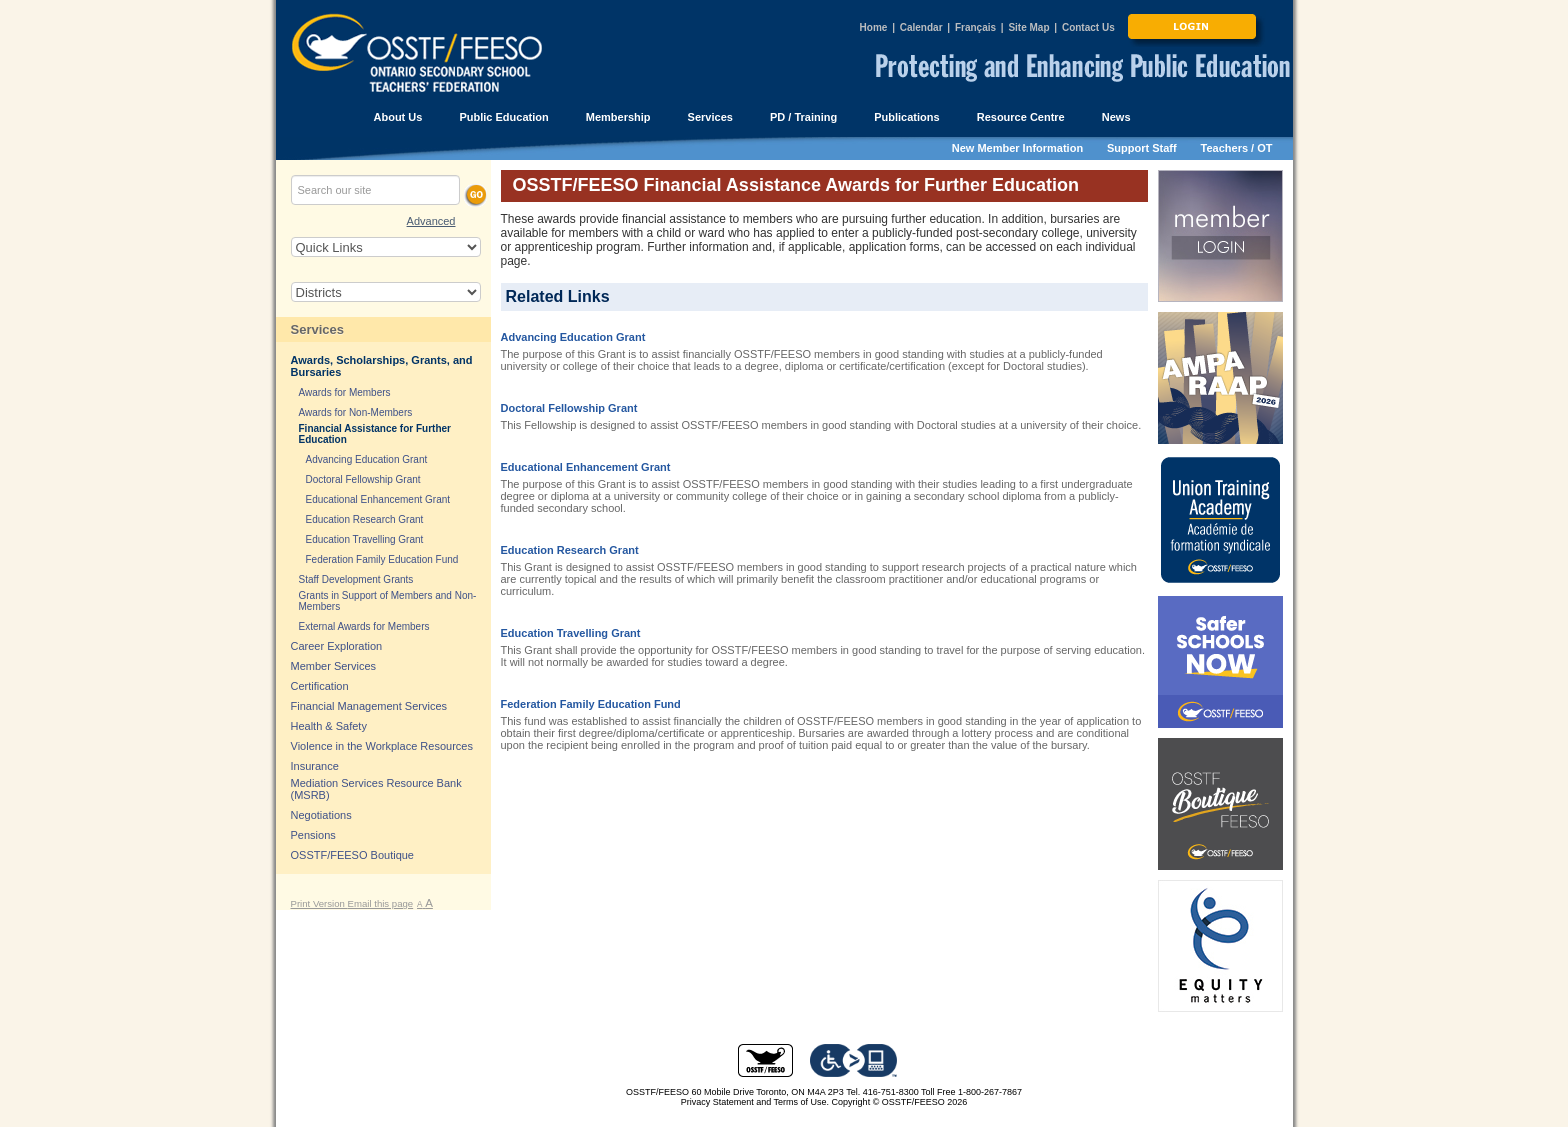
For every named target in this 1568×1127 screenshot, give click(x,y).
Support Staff (1142, 148)
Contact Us (1088, 27)
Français (975, 27)
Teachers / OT (1237, 148)
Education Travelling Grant (571, 633)
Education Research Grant (570, 550)
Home (874, 27)
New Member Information (1017, 148)
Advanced (431, 221)
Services (318, 329)
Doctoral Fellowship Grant (569, 408)
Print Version (319, 903)
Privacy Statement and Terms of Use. (755, 1102)
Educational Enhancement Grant (586, 467)
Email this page (381, 903)
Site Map (1028, 27)
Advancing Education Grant (573, 337)
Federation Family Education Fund (591, 704)
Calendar (921, 27)
